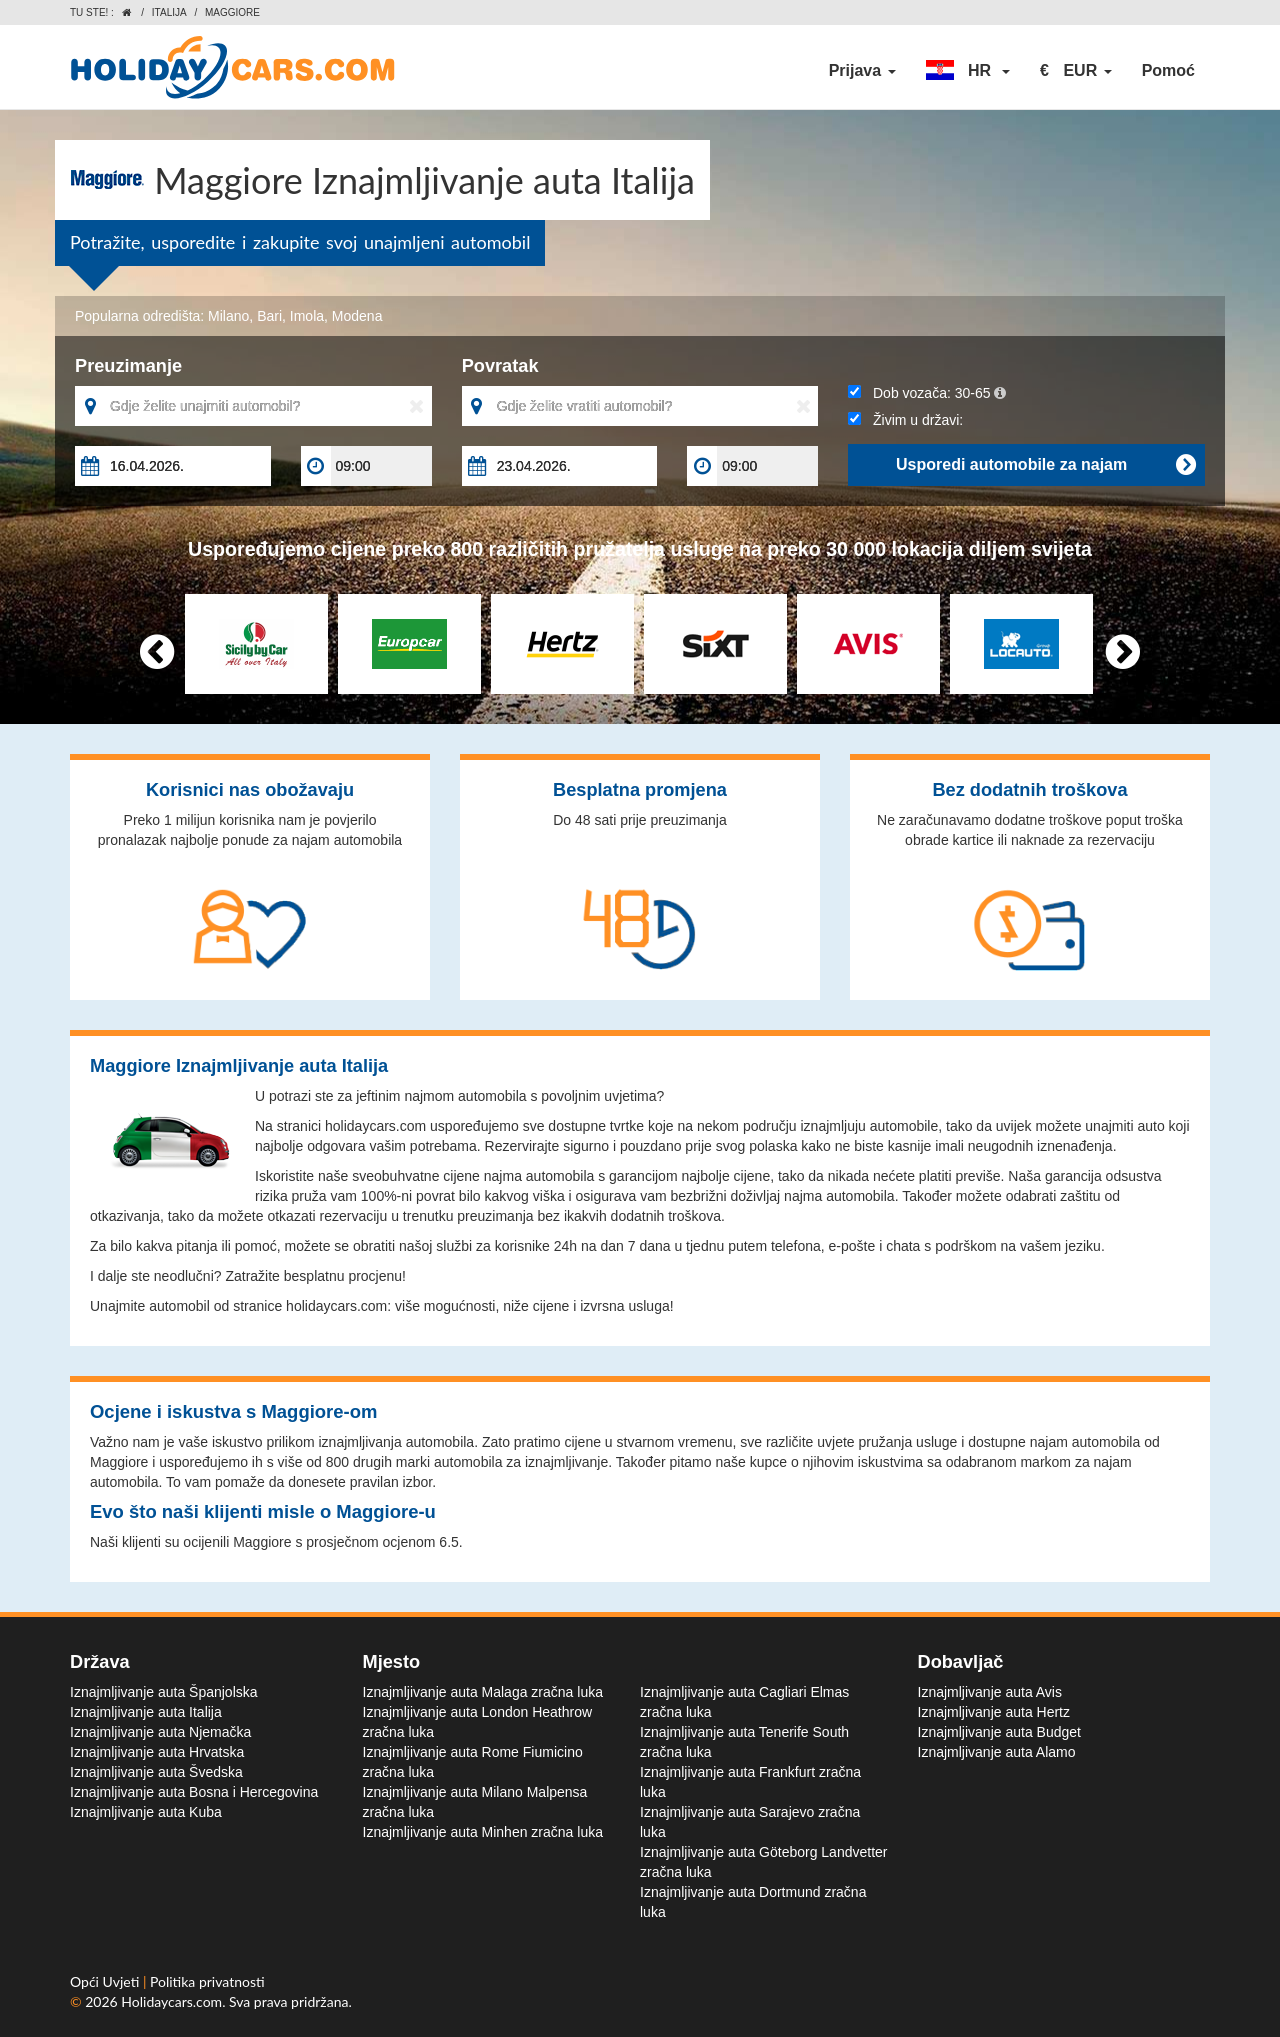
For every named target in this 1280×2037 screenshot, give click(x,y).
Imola (307, 316)
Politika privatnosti (207, 1981)
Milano (228, 316)
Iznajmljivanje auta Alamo (997, 1752)
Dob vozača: (926, 393)
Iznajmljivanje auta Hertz (994, 1712)
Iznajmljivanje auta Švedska (156, 1772)
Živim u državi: (905, 420)
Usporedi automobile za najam (1045, 465)
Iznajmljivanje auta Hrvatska (157, 1752)
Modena (357, 316)
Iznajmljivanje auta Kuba (146, 1812)
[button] (968, 71)
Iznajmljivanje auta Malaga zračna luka (483, 1692)
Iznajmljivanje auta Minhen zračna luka (483, 1832)
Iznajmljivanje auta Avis (990, 1692)
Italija (169, 12)
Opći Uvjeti (106, 1981)
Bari (269, 316)
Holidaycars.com (171, 2001)
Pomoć (1168, 70)
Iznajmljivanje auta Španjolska (164, 1692)
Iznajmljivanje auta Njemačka (160, 1732)
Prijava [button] (862, 70)
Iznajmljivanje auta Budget (999, 1732)
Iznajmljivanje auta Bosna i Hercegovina (194, 1792)
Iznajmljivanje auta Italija (146, 1712)
